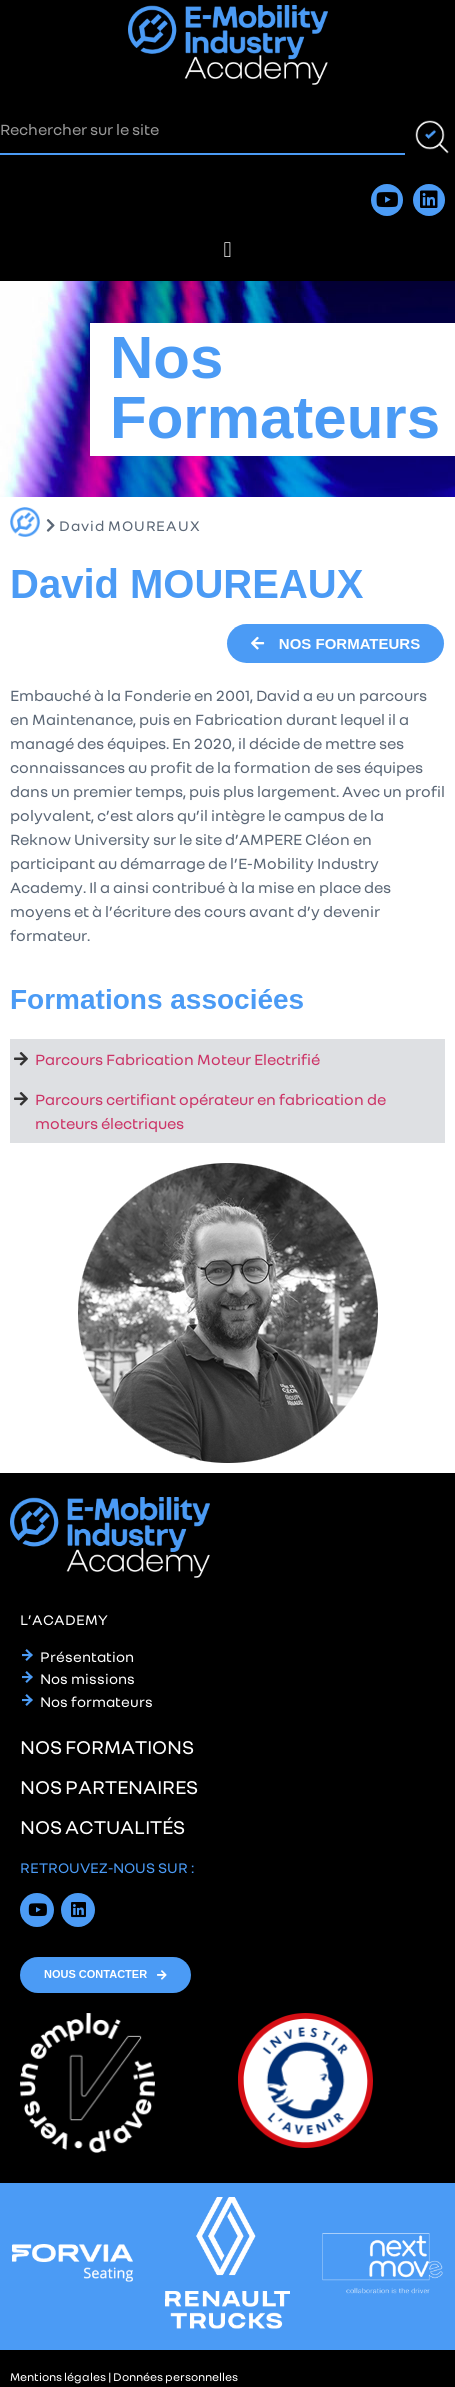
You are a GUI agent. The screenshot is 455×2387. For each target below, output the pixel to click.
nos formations (107, 1746)
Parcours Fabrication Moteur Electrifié (177, 1059)
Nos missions (87, 1678)
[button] (227, 249)
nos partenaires (109, 1786)
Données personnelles (175, 2376)
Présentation (87, 1656)
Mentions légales (58, 2376)
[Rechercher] (430, 130)
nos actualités (102, 1826)
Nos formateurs (96, 1701)
